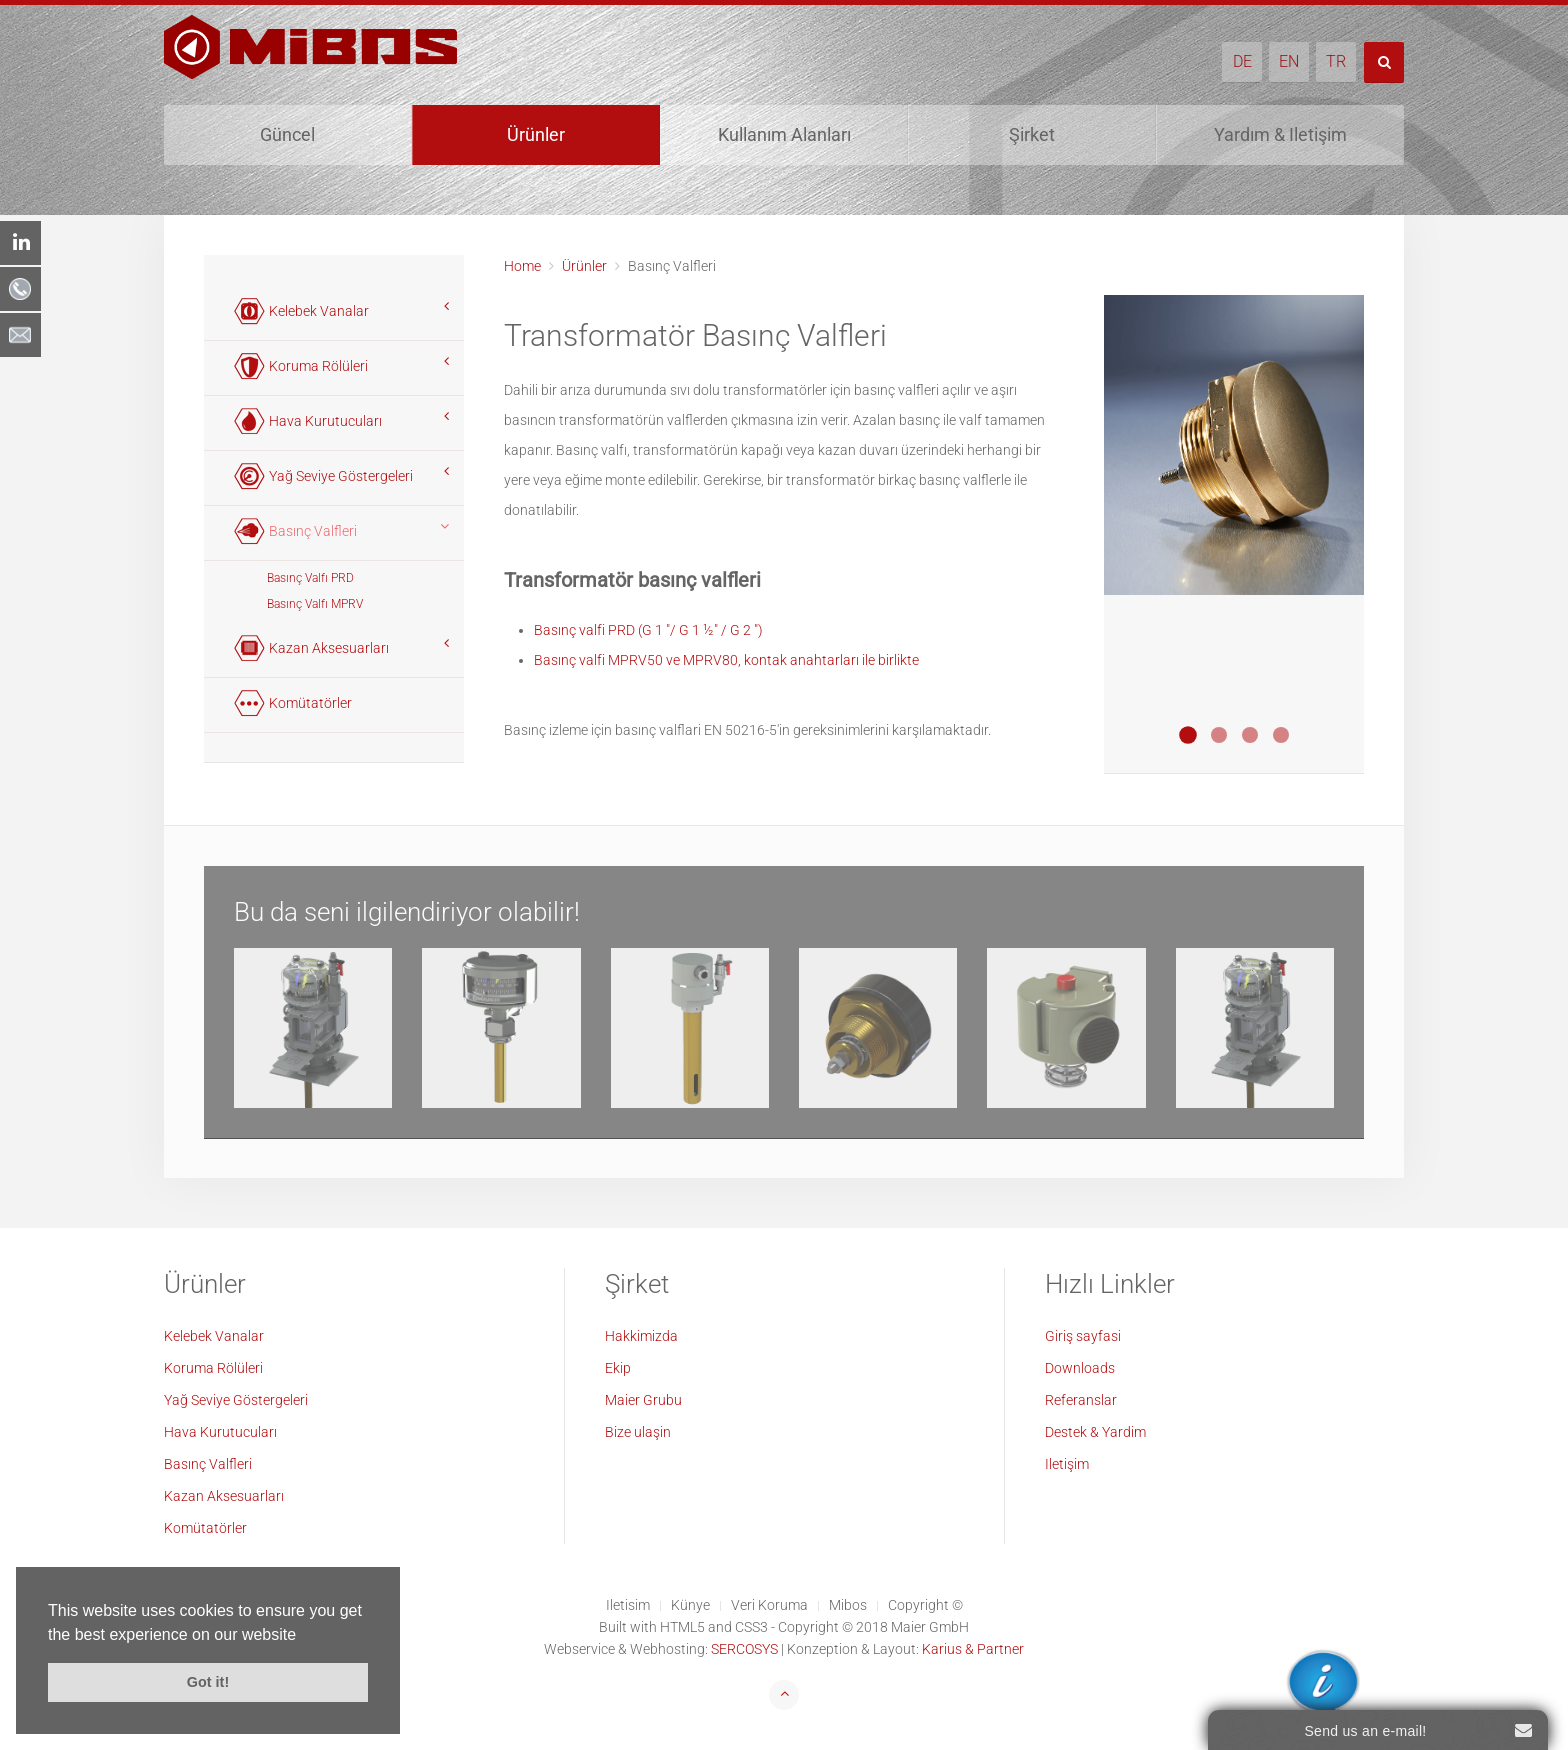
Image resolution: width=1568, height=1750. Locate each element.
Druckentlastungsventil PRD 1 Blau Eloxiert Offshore (1219, 735)
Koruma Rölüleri (213, 1368)
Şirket (1032, 134)
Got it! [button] (208, 1682)
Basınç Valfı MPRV (315, 604)
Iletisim (628, 1605)
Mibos (848, 1605)
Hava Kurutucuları (220, 1432)
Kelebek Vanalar (214, 1336)
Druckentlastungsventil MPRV (1281, 735)
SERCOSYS (744, 1649)
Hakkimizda (641, 1336)
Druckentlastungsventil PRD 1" (1188, 735)
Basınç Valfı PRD (310, 578)
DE (1242, 61)
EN (1289, 61)
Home (522, 266)
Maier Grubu (643, 1400)
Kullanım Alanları (784, 134)
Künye (690, 1605)
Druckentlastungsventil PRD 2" (1250, 735)
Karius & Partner (973, 1649)
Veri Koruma (769, 1605)
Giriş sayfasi (1083, 1336)
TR (1336, 61)
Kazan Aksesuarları (224, 1496)
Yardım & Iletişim (1280, 134)
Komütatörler (205, 1528)
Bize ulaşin (638, 1432)
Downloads (1080, 1368)
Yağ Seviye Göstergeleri (236, 1400)
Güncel (287, 134)
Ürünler (536, 134)
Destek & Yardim (1095, 1432)
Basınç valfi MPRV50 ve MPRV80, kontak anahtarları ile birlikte (726, 660)
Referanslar (1081, 1400)
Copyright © (925, 1605)
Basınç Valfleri (208, 1464)
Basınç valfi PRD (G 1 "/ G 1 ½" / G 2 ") (648, 630)
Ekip (618, 1368)
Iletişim (1067, 1464)
